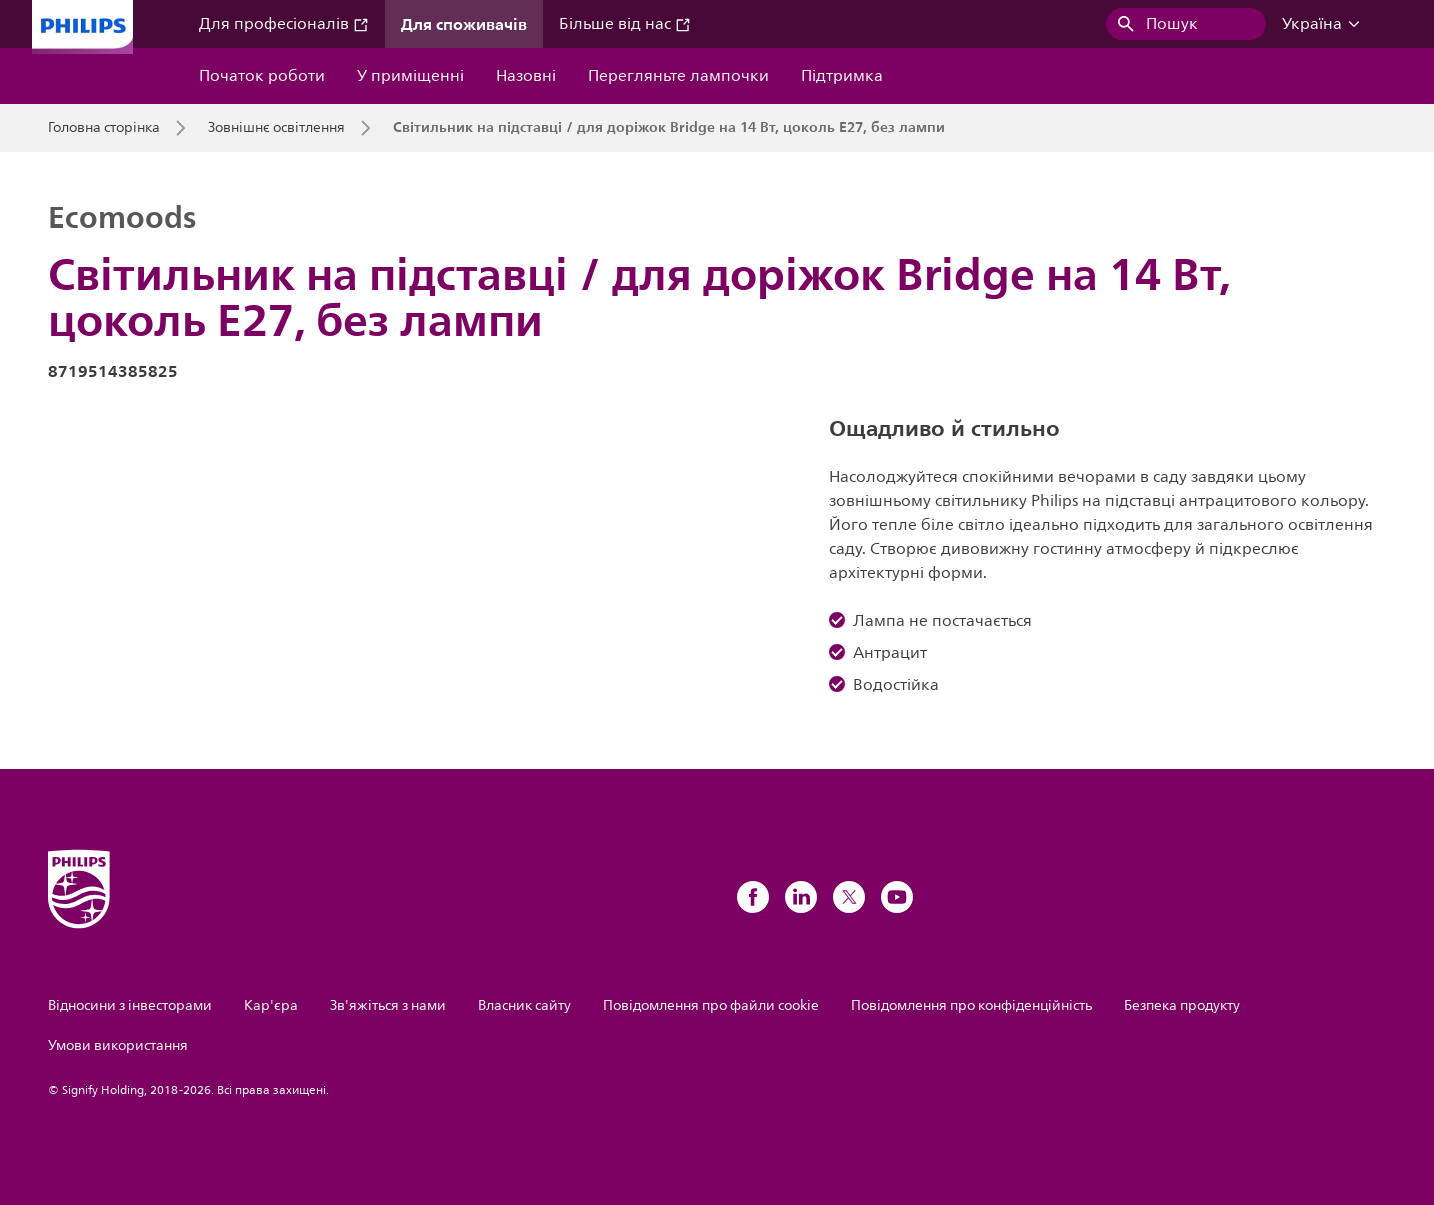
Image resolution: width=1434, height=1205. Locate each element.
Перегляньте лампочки (678, 76)
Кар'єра (271, 1005)
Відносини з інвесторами (130, 1005)
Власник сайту (524, 1005)
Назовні (526, 76)
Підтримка (842, 76)
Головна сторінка (104, 128)
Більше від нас (625, 24)
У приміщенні (410, 76)
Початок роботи (262, 76)
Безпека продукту (1182, 1005)
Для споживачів (464, 24)
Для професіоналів (284, 24)
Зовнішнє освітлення (276, 128)
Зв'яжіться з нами (388, 1005)
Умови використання (118, 1045)
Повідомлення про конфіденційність (971, 1005)
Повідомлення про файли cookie (711, 1005)
